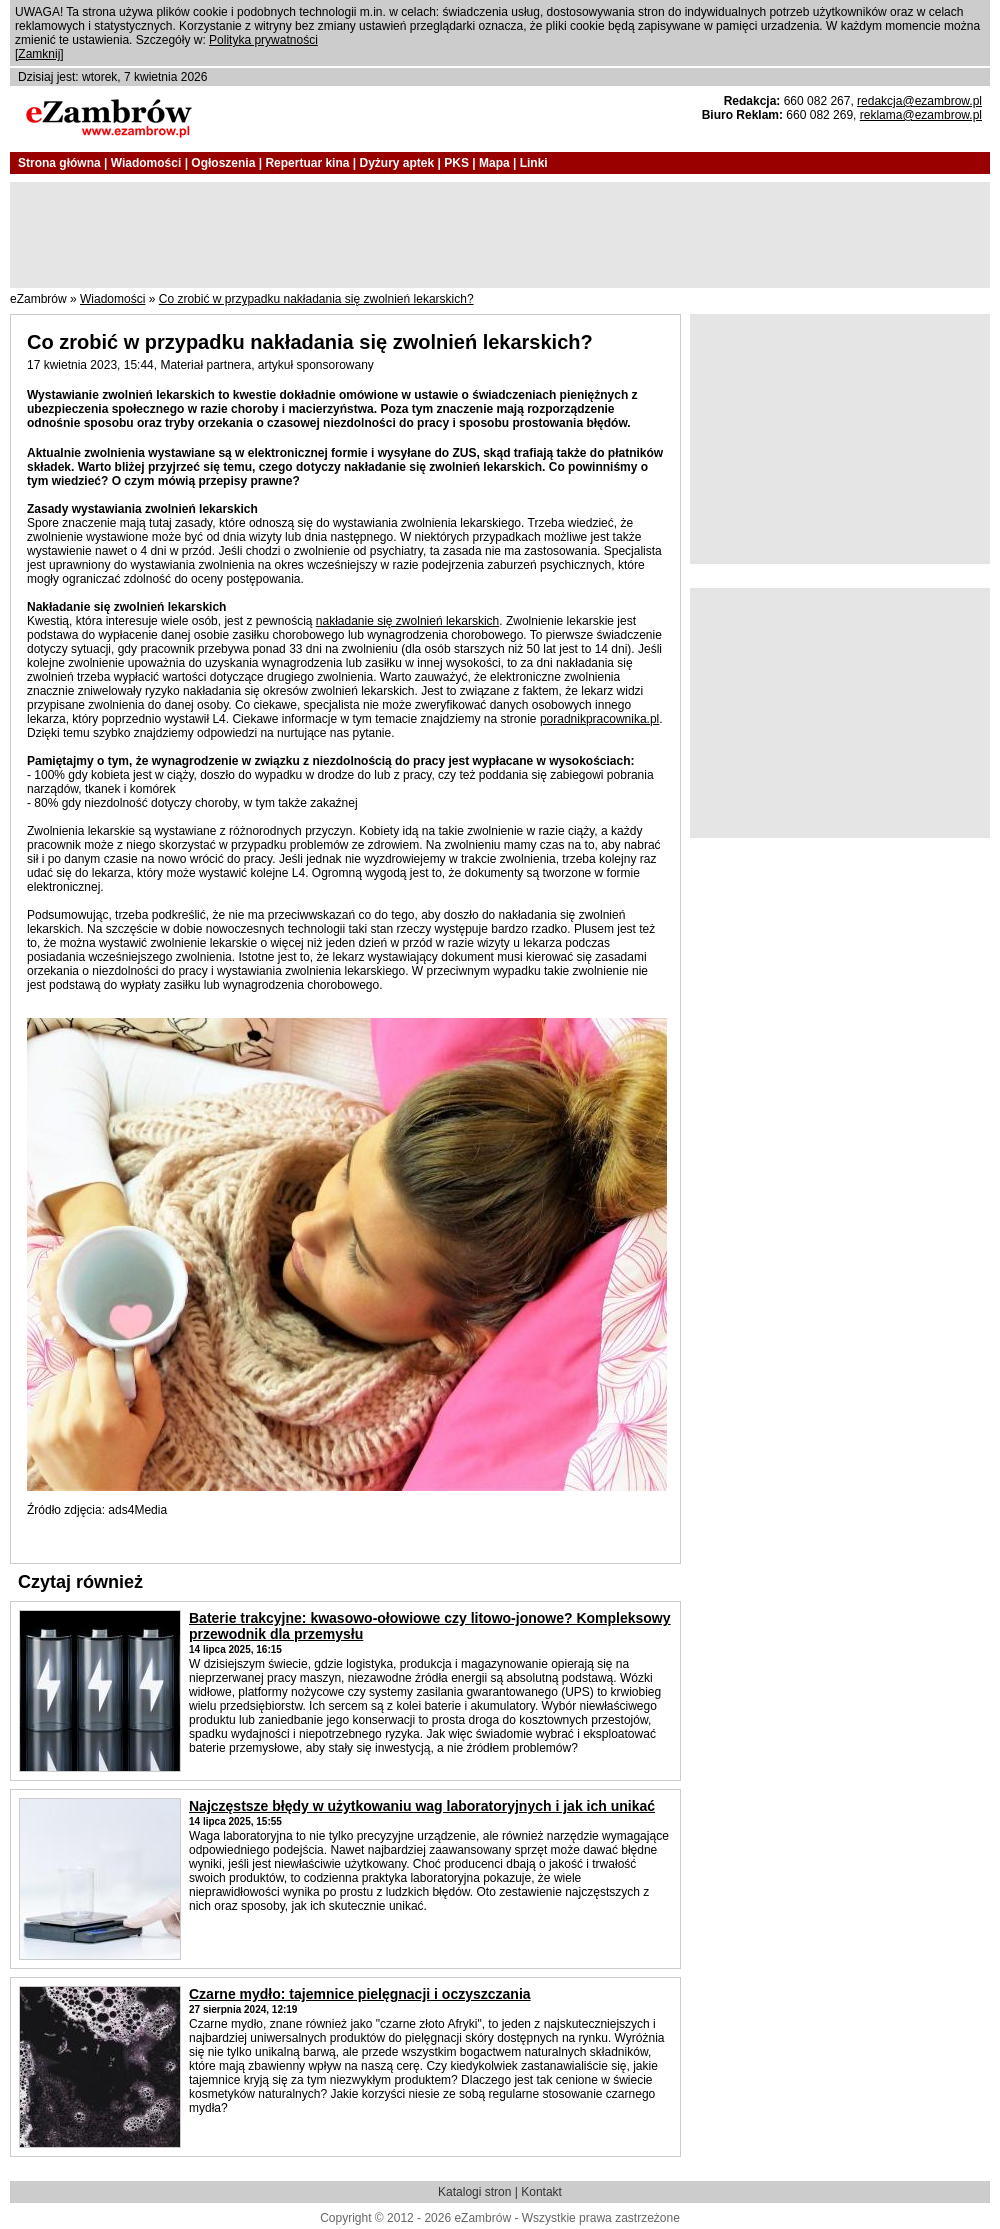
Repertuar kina (307, 163)
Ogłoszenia (223, 163)
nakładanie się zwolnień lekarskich (407, 621)
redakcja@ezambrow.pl (919, 101)
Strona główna (59, 163)
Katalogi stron (474, 2192)
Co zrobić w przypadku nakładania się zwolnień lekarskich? (316, 299)
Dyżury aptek (396, 163)
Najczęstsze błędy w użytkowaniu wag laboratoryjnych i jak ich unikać (422, 1806)
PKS (456, 163)
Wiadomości (146, 163)
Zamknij (39, 54)
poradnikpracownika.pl (599, 719)
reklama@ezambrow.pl (921, 115)
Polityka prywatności (263, 40)
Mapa (494, 163)
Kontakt (541, 2192)
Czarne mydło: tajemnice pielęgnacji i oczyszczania (360, 1994)
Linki (534, 163)
